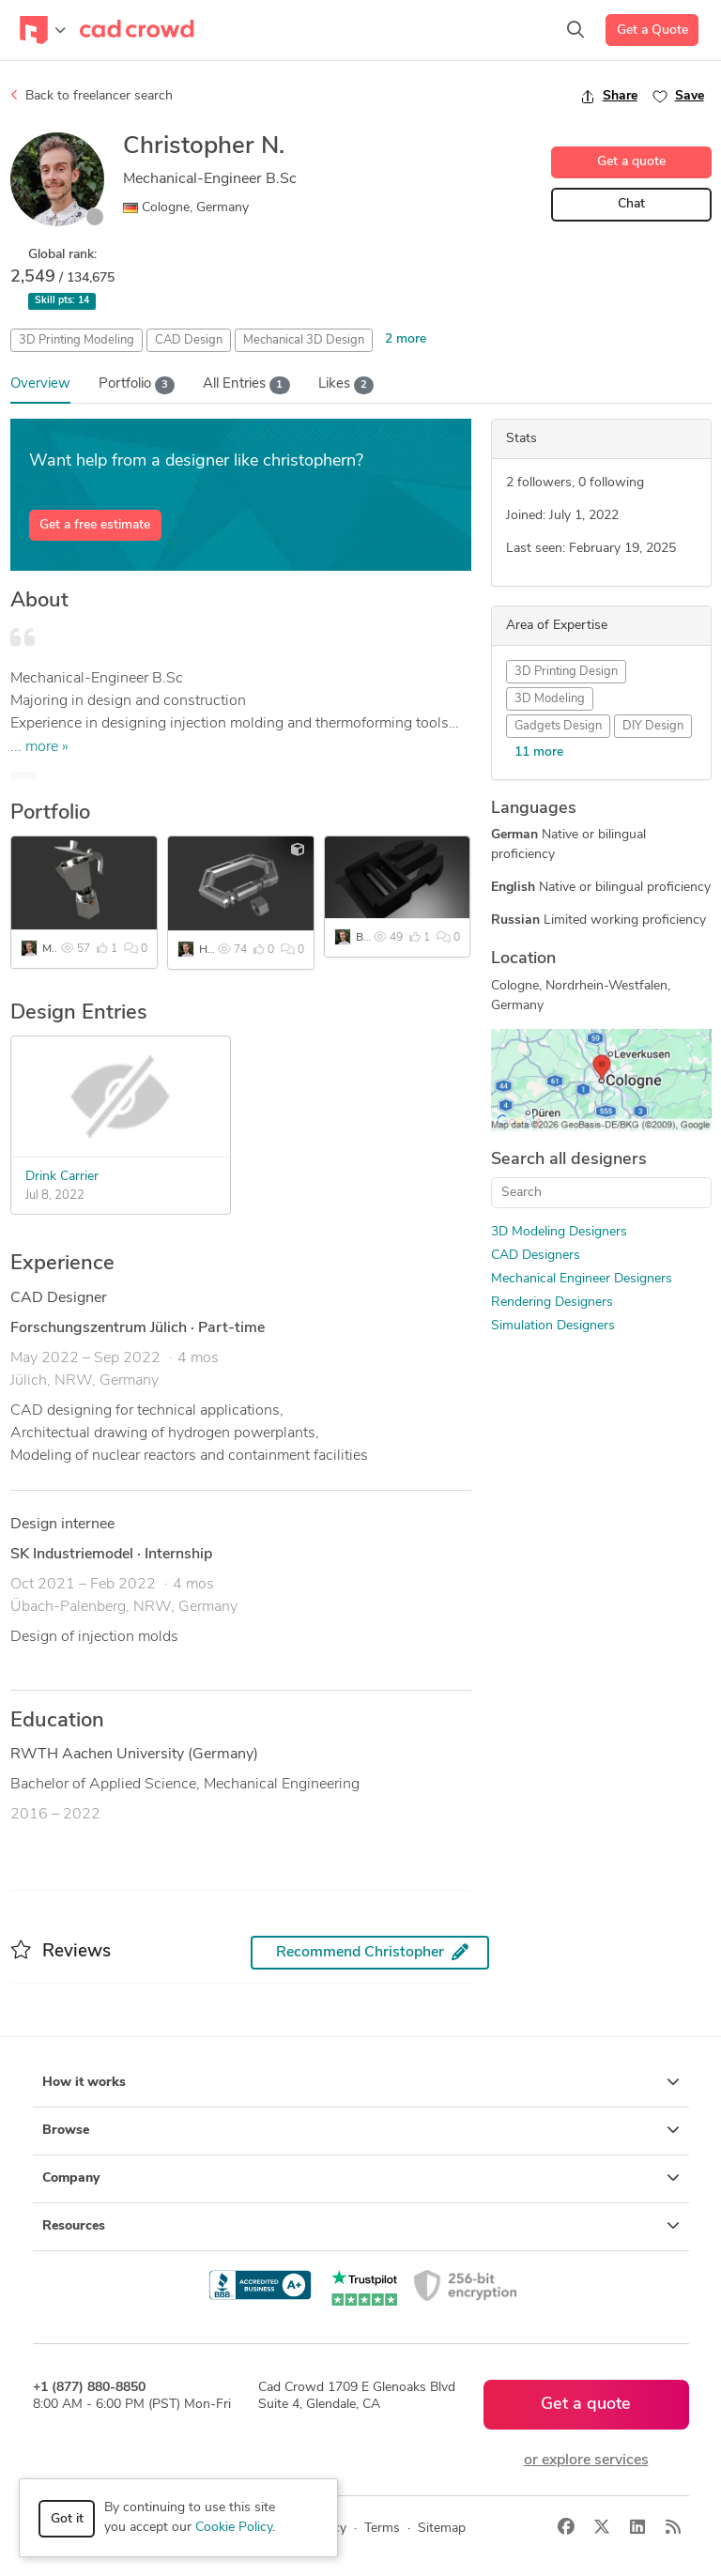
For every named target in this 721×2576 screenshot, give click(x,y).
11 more (538, 752)
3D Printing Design (566, 672)
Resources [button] (361, 2225)
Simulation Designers (553, 1326)
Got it (67, 2519)
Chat (631, 204)
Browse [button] (361, 2130)
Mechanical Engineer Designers (581, 1279)
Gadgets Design (558, 726)
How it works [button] (361, 2082)
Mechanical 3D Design (303, 340)
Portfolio (137, 385)
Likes (346, 385)
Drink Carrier (62, 1177)
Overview (40, 384)
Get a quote (631, 162)
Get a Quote (652, 30)
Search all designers (569, 1160)
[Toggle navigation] (43, 30)
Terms (382, 2529)
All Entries (246, 385)
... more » (39, 747)
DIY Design (652, 726)
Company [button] (361, 2177)
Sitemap (442, 2529)
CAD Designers (535, 1256)
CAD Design (188, 340)
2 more (405, 339)
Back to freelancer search (91, 95)
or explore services (586, 2460)
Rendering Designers (552, 1303)
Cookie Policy (233, 2528)
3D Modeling (549, 699)
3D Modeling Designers (559, 1232)
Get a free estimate (94, 525)
